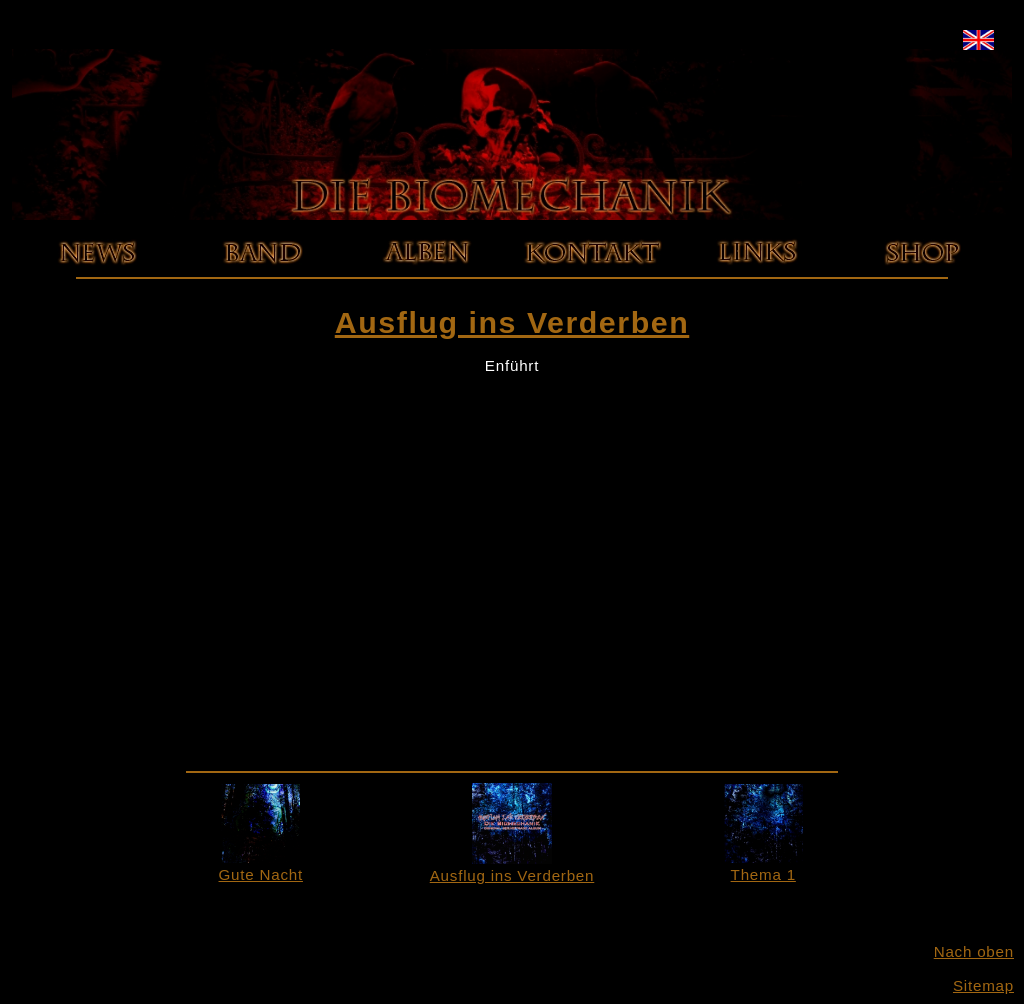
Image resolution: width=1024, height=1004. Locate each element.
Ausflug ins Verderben (512, 867)
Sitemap (983, 985)
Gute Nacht (261, 866)
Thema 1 (763, 866)
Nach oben (974, 951)
